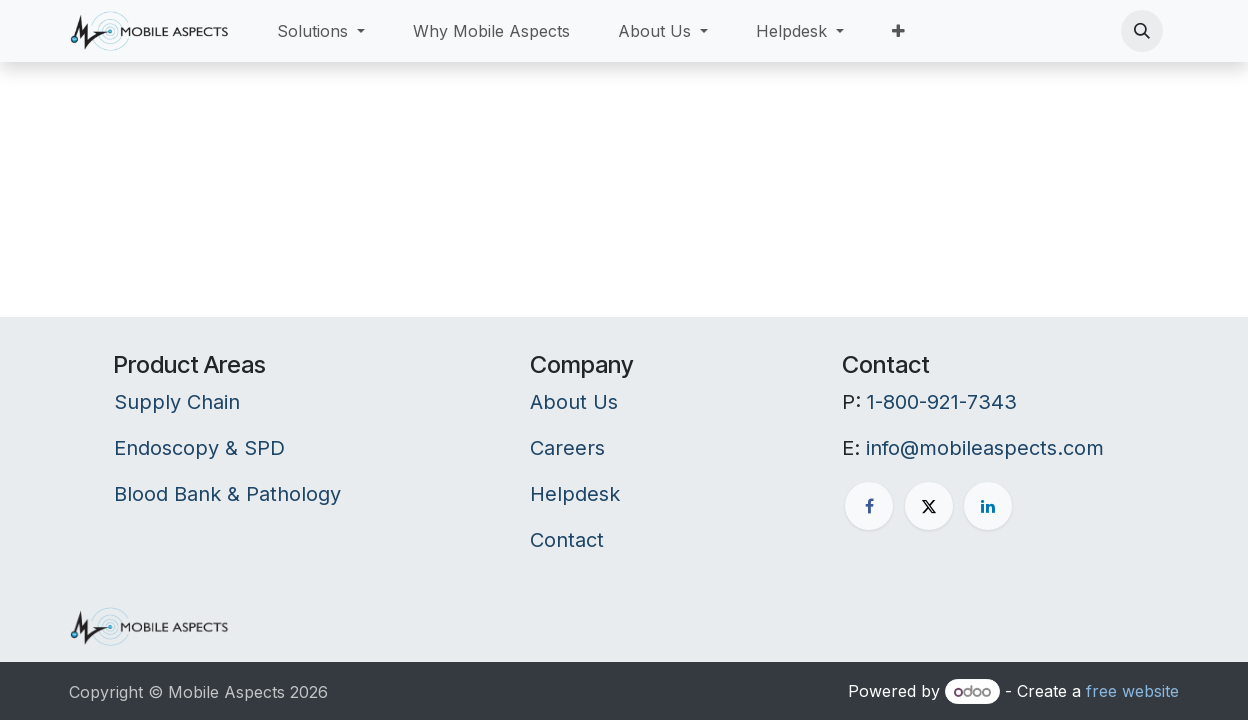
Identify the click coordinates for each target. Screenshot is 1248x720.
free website (1132, 691)
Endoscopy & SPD (199, 448)
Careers (567, 448)
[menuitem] (321, 31)
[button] (1142, 31)
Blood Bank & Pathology (227, 494)
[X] (929, 506)
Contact (567, 540)
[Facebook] (869, 506)
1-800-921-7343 (942, 402)
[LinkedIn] (988, 506)
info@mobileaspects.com (985, 448)
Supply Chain (177, 402)
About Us (574, 402)
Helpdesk (575, 494)
